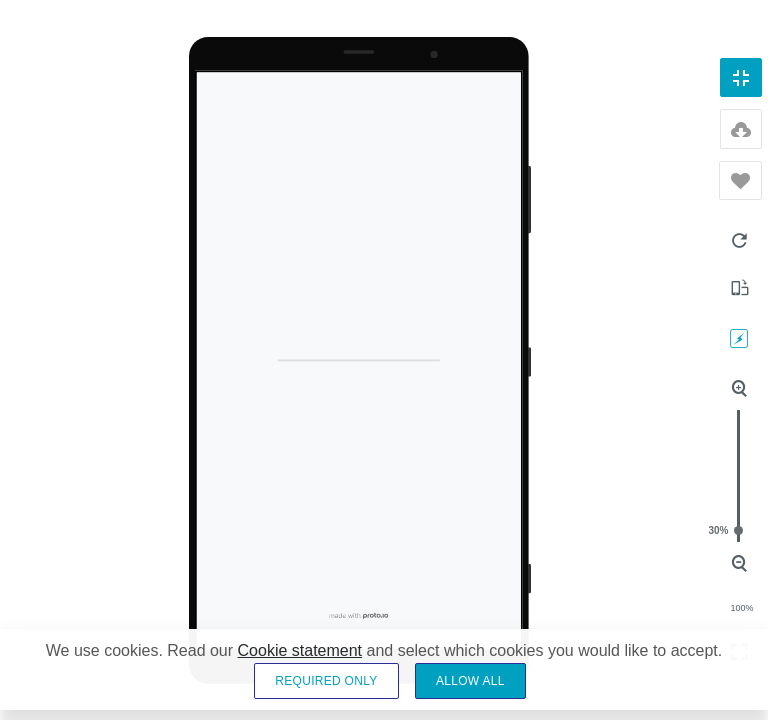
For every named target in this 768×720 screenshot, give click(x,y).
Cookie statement (300, 650)
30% (738, 530)
